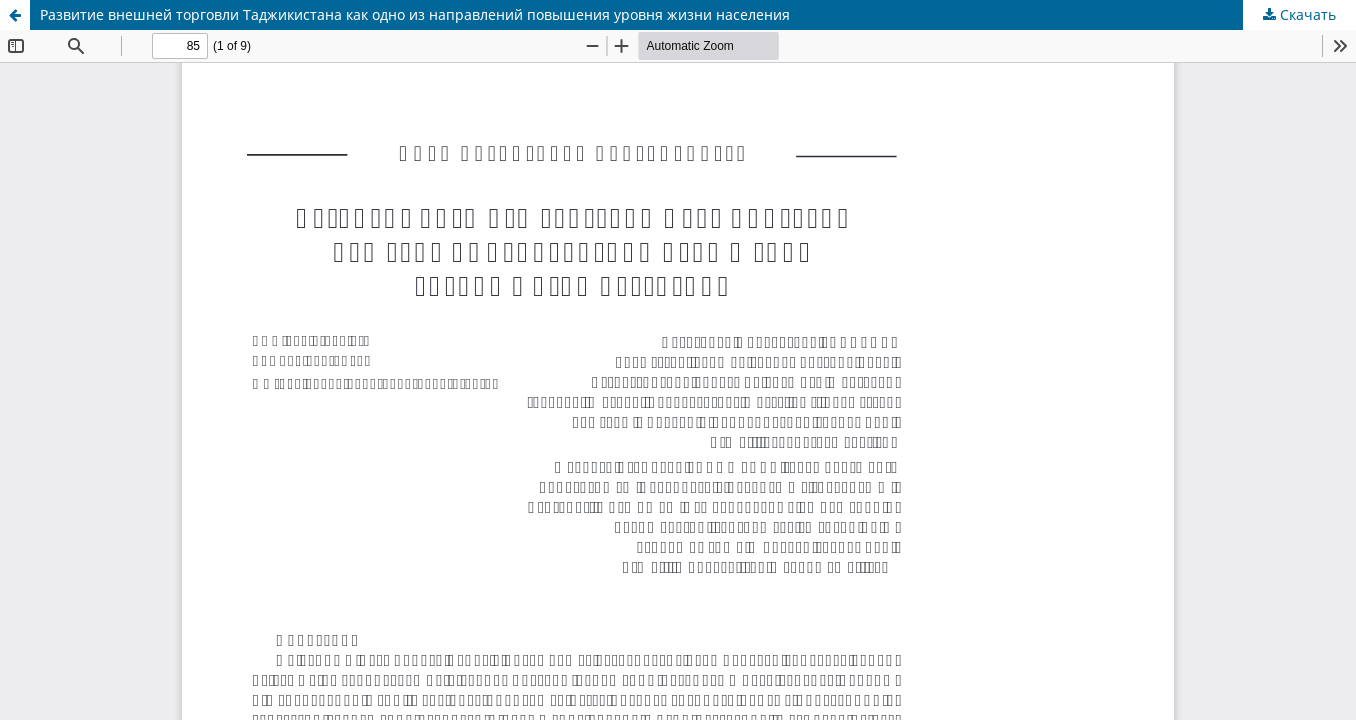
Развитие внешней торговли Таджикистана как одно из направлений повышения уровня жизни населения (415, 14)
